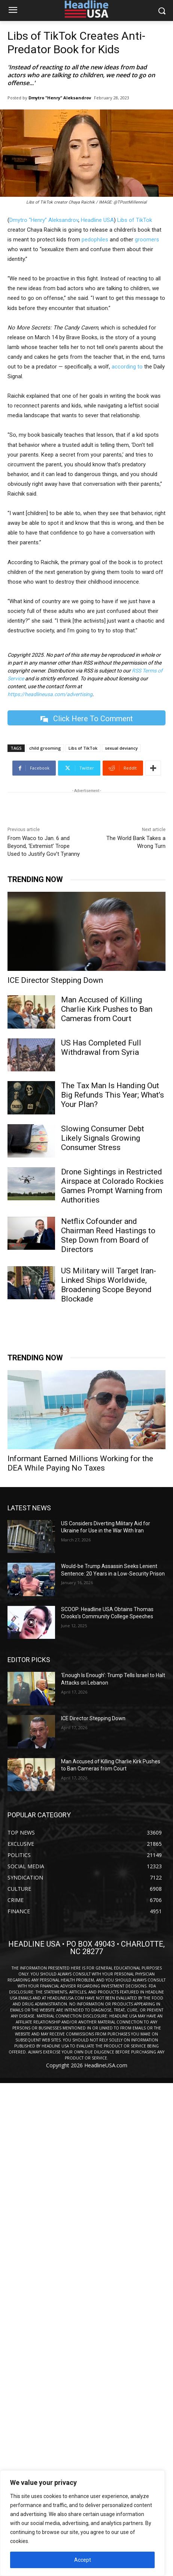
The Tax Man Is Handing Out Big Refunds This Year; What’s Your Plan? (112, 1095)
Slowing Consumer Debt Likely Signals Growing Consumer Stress (102, 1138)
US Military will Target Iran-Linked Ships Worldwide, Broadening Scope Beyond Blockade (108, 1284)
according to (127, 366)
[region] (82, 2523)
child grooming (45, 748)
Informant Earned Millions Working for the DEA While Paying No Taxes (80, 1463)
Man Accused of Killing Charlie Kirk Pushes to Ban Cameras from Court (106, 1009)
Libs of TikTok (134, 220)
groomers (147, 239)
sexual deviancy (121, 748)
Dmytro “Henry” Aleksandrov (43, 220)
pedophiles (95, 239)
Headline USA (97, 220)
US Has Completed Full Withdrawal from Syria (101, 1047)
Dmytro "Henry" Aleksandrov (59, 97)
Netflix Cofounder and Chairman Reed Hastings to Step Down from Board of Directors (108, 1235)
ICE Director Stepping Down (55, 980)
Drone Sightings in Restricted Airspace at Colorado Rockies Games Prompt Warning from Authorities (112, 1185)
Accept (82, 2560)
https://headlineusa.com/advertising (49, 694)
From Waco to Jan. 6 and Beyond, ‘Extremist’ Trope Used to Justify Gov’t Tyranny (43, 846)
